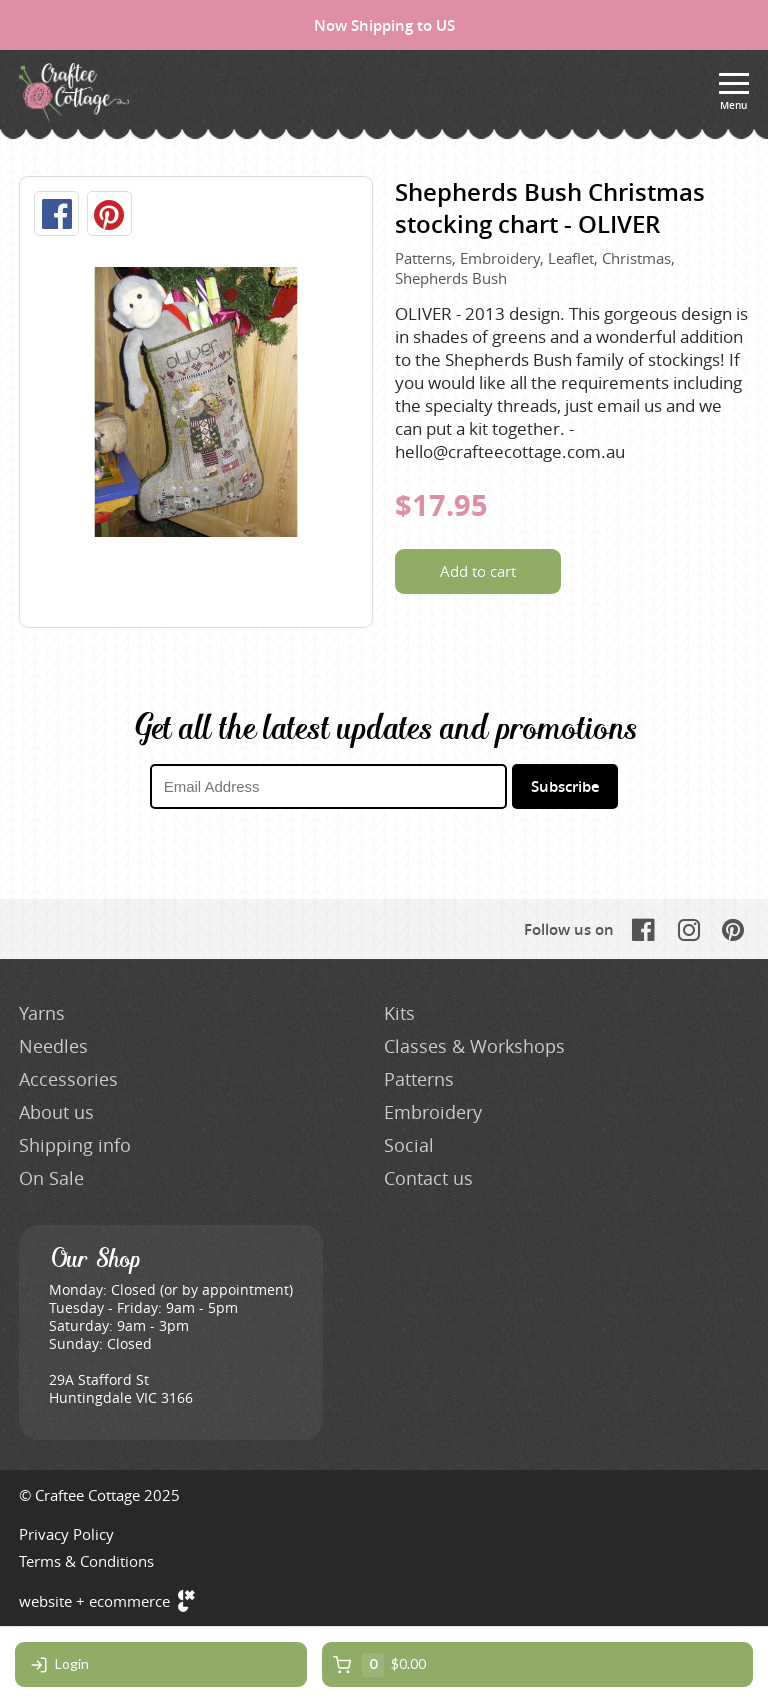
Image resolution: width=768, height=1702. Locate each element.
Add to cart (478, 571)
